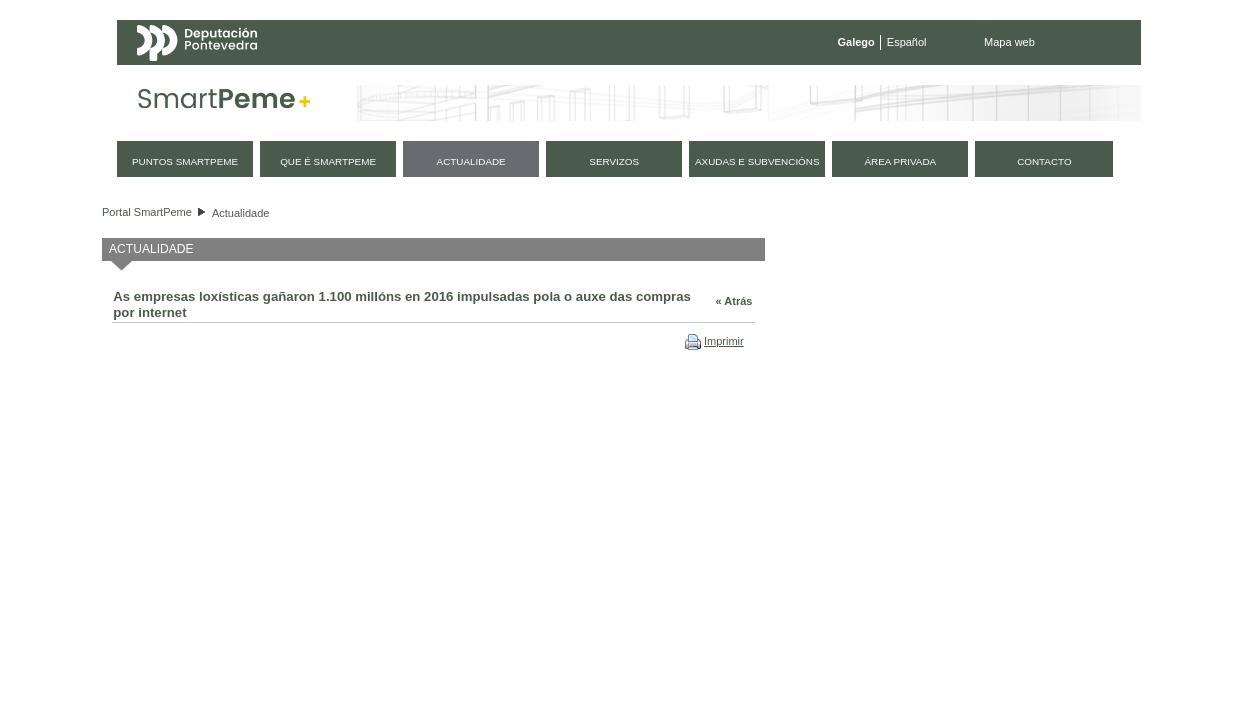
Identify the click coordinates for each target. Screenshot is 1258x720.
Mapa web (1009, 42)
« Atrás (734, 301)
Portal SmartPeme (147, 212)
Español (907, 42)
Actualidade (241, 213)
